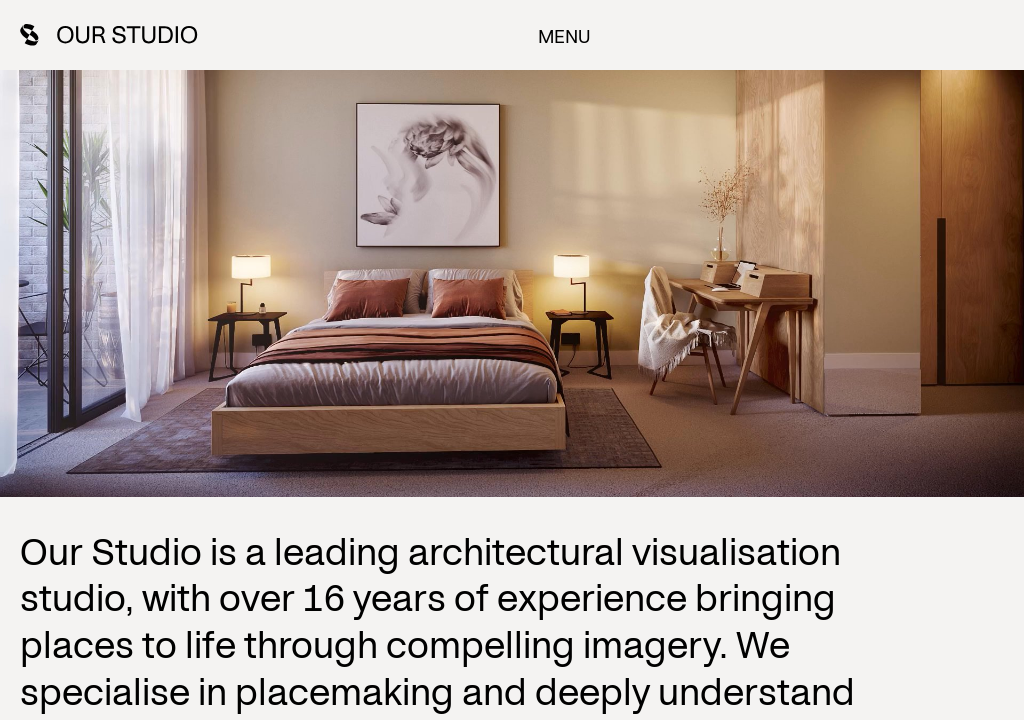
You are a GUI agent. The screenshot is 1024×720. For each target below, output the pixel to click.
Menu (563, 35)
